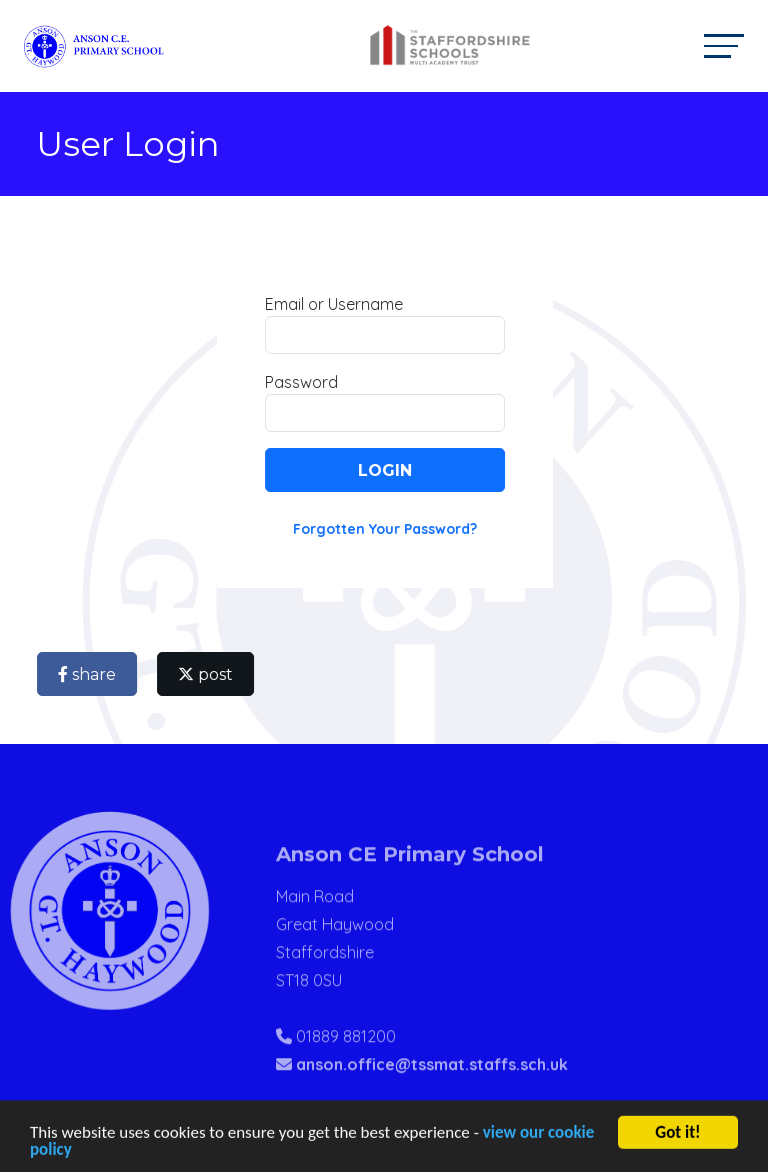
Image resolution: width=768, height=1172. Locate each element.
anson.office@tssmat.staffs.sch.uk (432, 1089)
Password (305, 382)
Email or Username (338, 304)
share (91, 674)
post (209, 674)
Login (389, 470)
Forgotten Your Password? (389, 529)
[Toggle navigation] (724, 45)
